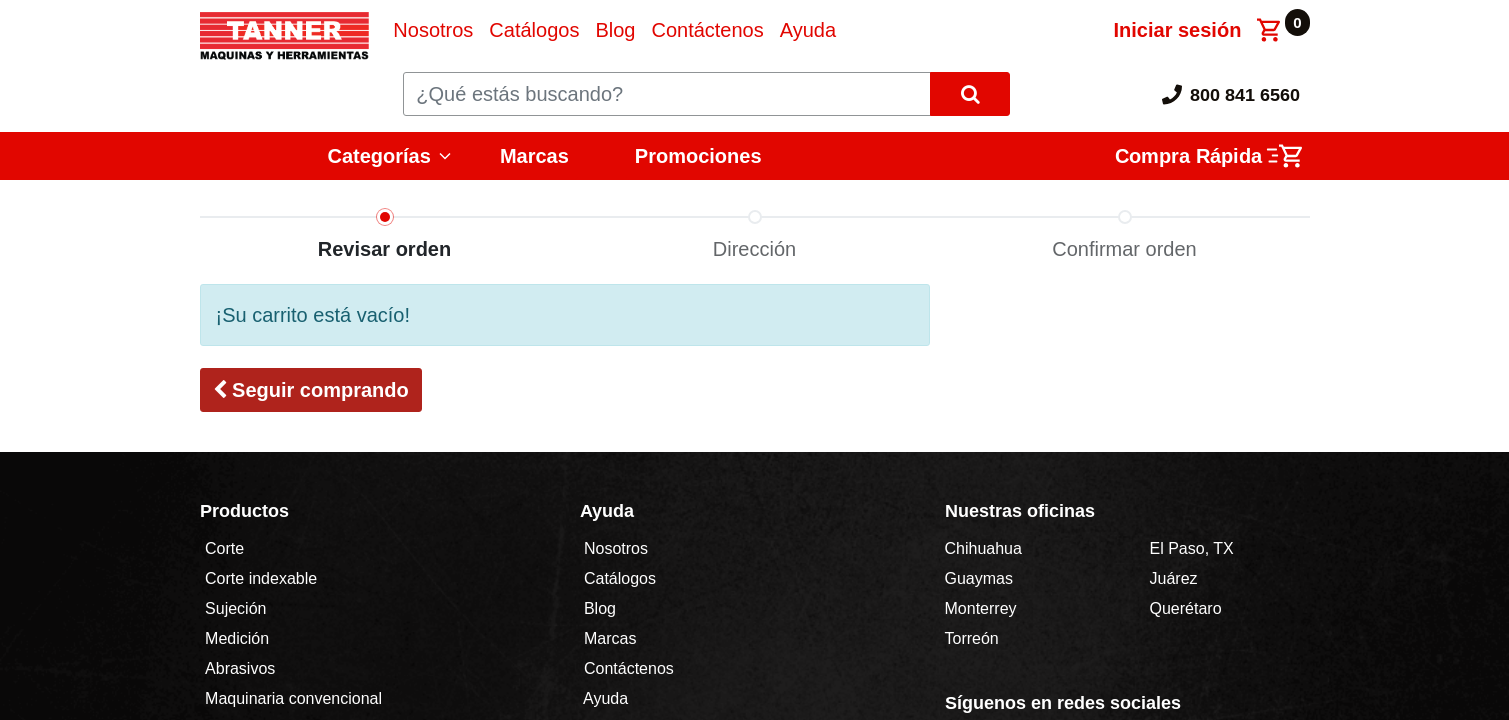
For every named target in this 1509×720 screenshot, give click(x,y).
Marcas (534, 156)
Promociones (698, 156)
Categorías (379, 156)
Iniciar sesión (1178, 30)
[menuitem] (433, 30)
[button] (311, 390)
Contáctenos (629, 668)
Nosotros (616, 548)
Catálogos (620, 578)
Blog (598, 608)
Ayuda (606, 698)
